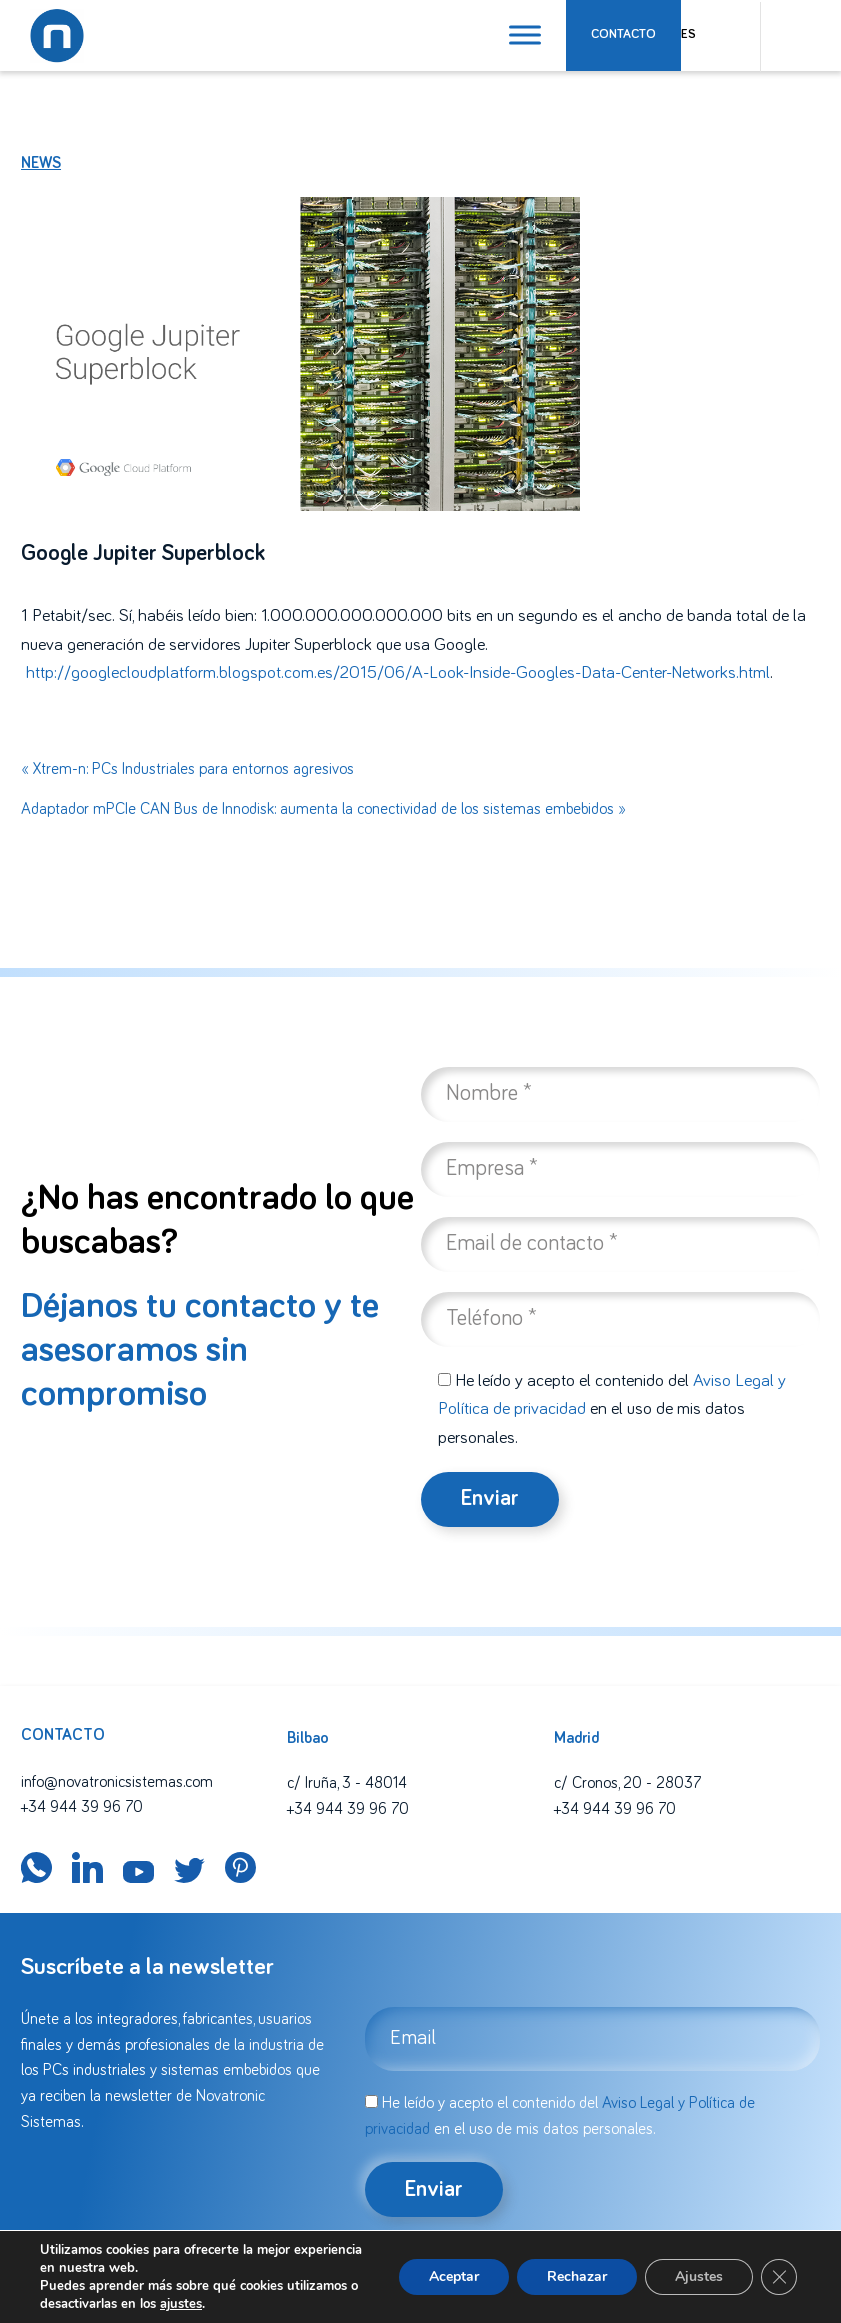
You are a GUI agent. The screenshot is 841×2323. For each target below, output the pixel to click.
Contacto (623, 34)
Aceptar (454, 2276)
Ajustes (699, 2276)
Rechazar (577, 2276)
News (41, 163)
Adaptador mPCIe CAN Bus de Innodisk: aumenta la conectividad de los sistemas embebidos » (323, 809)
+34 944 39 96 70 (82, 1807)
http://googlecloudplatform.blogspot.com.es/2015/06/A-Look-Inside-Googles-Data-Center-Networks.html (398, 673)
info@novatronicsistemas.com (117, 1782)
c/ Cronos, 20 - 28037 (627, 1783)
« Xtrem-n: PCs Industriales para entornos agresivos (187, 769)
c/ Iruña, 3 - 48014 (347, 1783)
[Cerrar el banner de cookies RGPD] (779, 2277)
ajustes (181, 2304)
